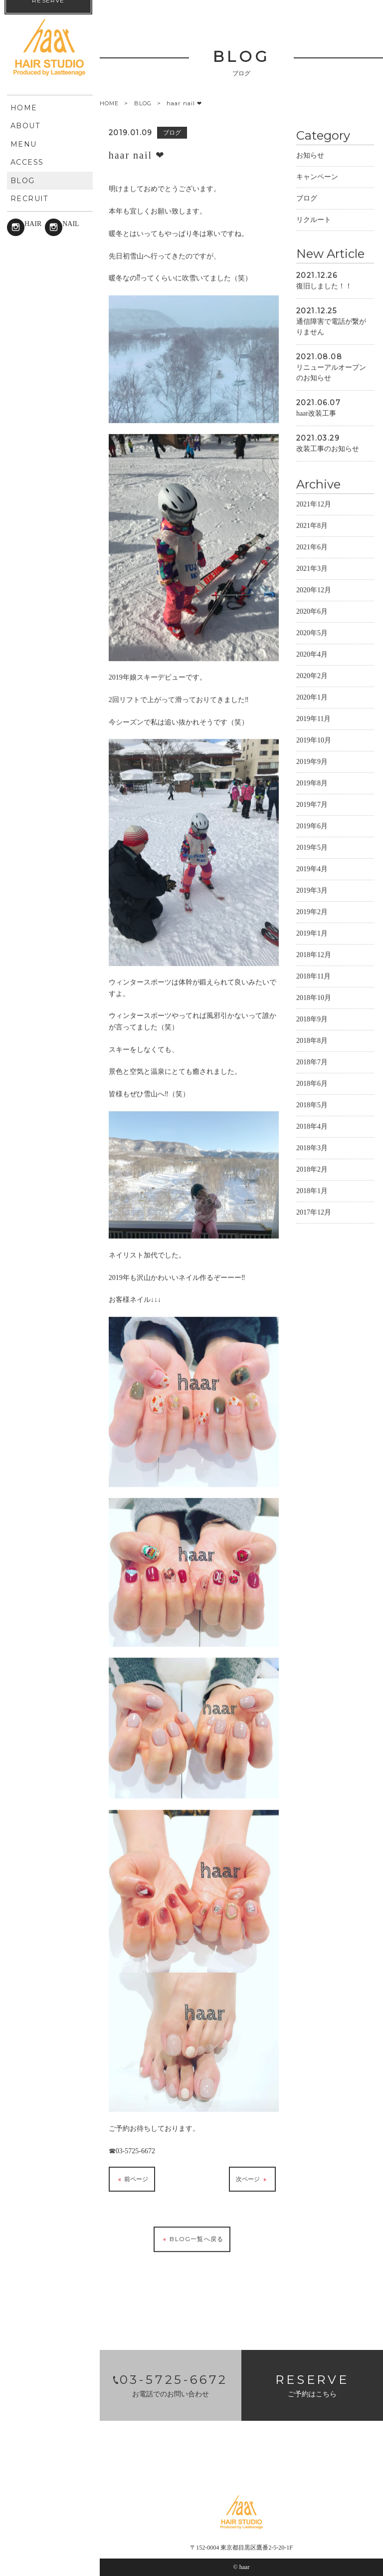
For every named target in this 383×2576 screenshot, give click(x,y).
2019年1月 (312, 933)
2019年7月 (312, 804)
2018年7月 (312, 1061)
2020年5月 (312, 632)
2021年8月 (312, 525)
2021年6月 (312, 546)
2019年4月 (312, 868)
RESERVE (48, 2551)
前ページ (132, 2179)
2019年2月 (312, 911)
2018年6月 (312, 1083)
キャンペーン (317, 176)
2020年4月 (312, 654)
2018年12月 (313, 954)
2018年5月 (312, 1104)
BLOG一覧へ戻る (192, 2239)
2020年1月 (312, 697)
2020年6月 (312, 611)
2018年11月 (313, 976)
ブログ (306, 198)
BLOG (143, 103)
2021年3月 (312, 568)
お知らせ (310, 155)
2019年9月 (312, 761)
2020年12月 (313, 589)
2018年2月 (312, 1169)
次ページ (252, 2179)
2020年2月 (312, 675)
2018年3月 (312, 1147)
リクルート (313, 219)
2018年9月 (312, 1019)
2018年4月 (312, 1126)
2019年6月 (312, 825)
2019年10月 (313, 740)
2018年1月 (312, 1190)
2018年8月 (312, 1040)
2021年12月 (313, 504)
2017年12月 (313, 1212)
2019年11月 (313, 718)
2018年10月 (313, 997)
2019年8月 (312, 782)
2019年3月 (312, 890)
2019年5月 (312, 847)
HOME (109, 103)
